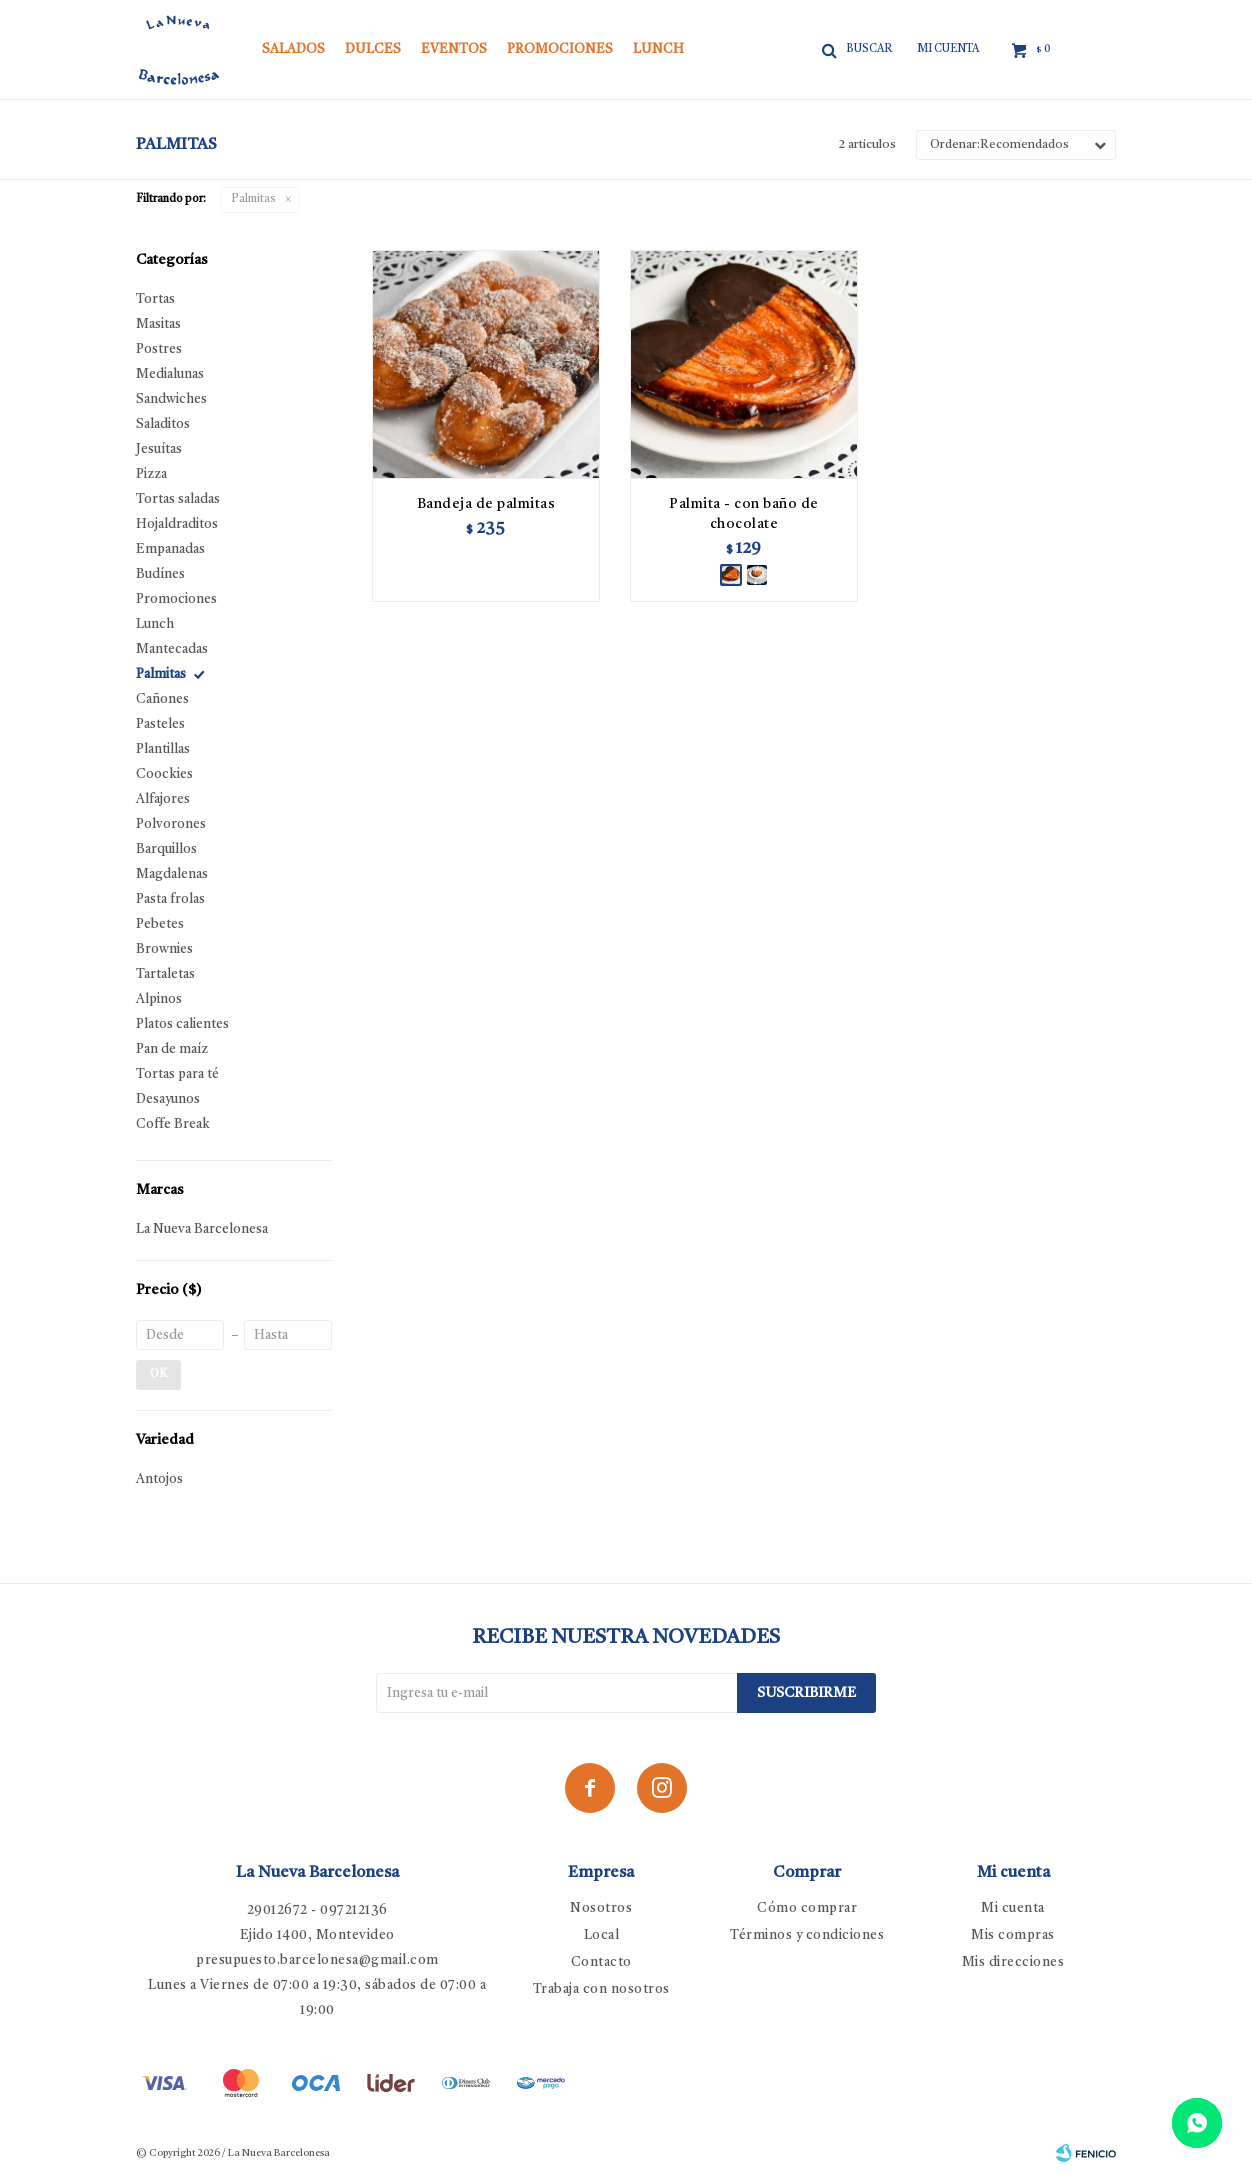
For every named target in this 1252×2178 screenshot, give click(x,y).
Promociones (560, 49)
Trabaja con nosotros (601, 1989)
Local (602, 1935)
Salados (293, 49)
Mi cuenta (1013, 1908)
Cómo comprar (807, 1908)
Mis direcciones (1013, 1962)
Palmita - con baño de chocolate (744, 514)
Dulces (373, 49)
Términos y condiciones (807, 1935)
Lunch (658, 49)
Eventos (454, 49)
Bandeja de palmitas (486, 504)
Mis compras (1013, 1935)
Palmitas (253, 199)
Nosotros (601, 1908)
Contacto (601, 1962)
